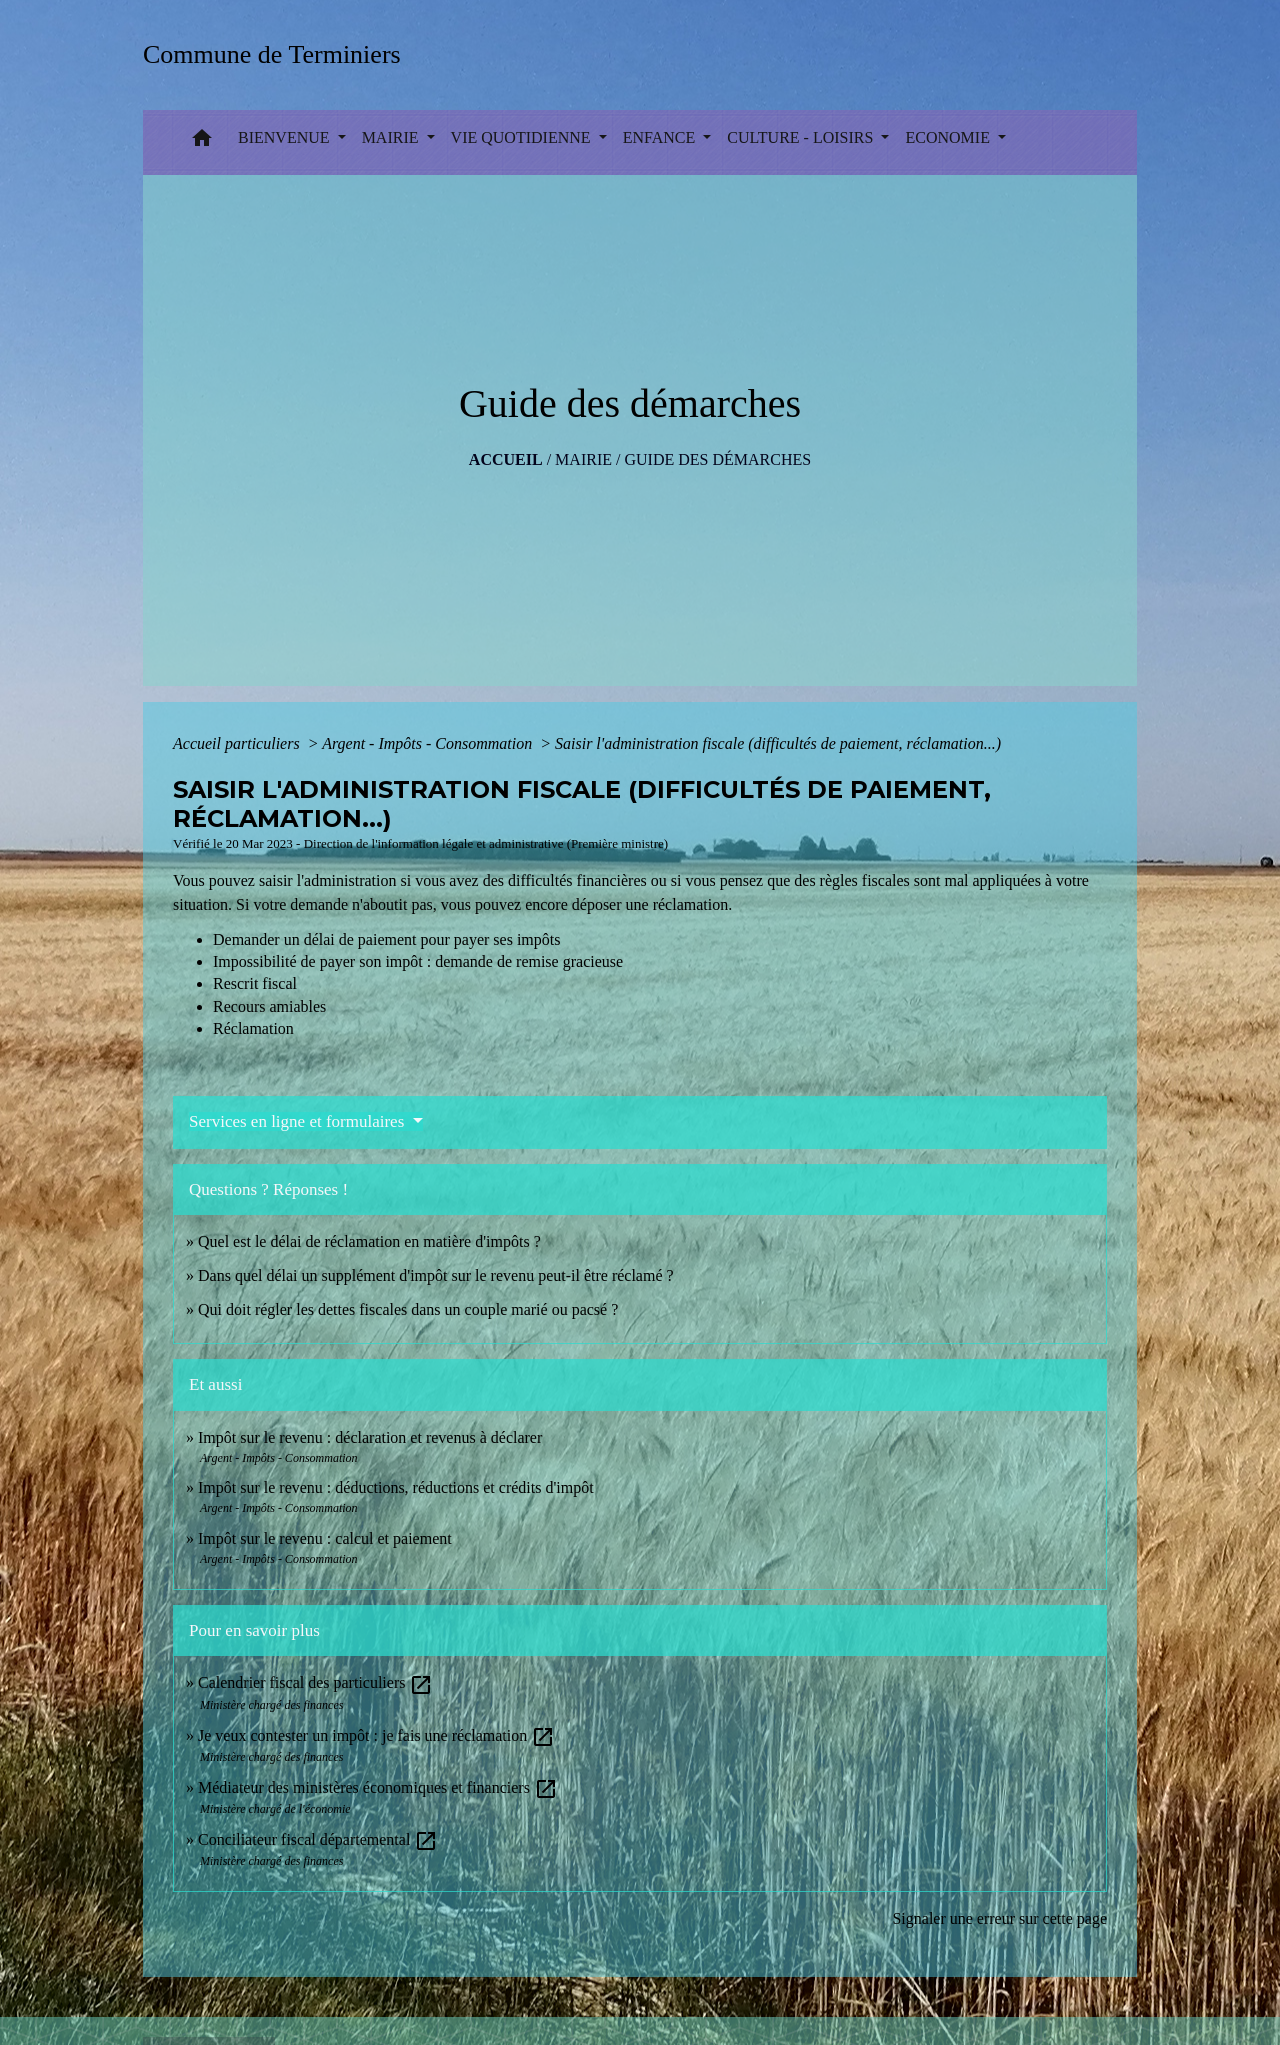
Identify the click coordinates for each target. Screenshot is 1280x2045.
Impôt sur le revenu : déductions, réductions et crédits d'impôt (396, 1487)
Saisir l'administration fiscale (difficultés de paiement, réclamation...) (778, 743)
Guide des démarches (717, 459)
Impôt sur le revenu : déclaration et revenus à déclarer (370, 1437)
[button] (202, 142)
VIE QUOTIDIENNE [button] (523, 137)
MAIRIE (583, 459)
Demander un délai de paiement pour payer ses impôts (388, 939)
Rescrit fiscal (255, 983)
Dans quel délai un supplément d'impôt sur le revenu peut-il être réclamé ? (436, 1275)
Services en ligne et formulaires (299, 1121)
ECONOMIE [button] (949, 137)
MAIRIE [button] (392, 137)
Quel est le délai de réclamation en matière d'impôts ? (369, 1241)
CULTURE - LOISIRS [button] (802, 137)
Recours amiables (269, 1006)
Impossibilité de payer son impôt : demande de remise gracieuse (418, 961)
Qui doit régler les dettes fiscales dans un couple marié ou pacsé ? (408, 1309)
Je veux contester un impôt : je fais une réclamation (376, 1735)
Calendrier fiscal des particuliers (315, 1682)
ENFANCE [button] (661, 137)
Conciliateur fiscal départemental (318, 1839)
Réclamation (253, 1028)
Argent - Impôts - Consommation (429, 743)
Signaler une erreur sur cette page (999, 1918)
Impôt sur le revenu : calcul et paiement (325, 1538)
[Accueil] (278, 54)
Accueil (506, 459)
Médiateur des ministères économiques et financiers (378, 1787)
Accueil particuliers (238, 743)
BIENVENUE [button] (286, 137)
